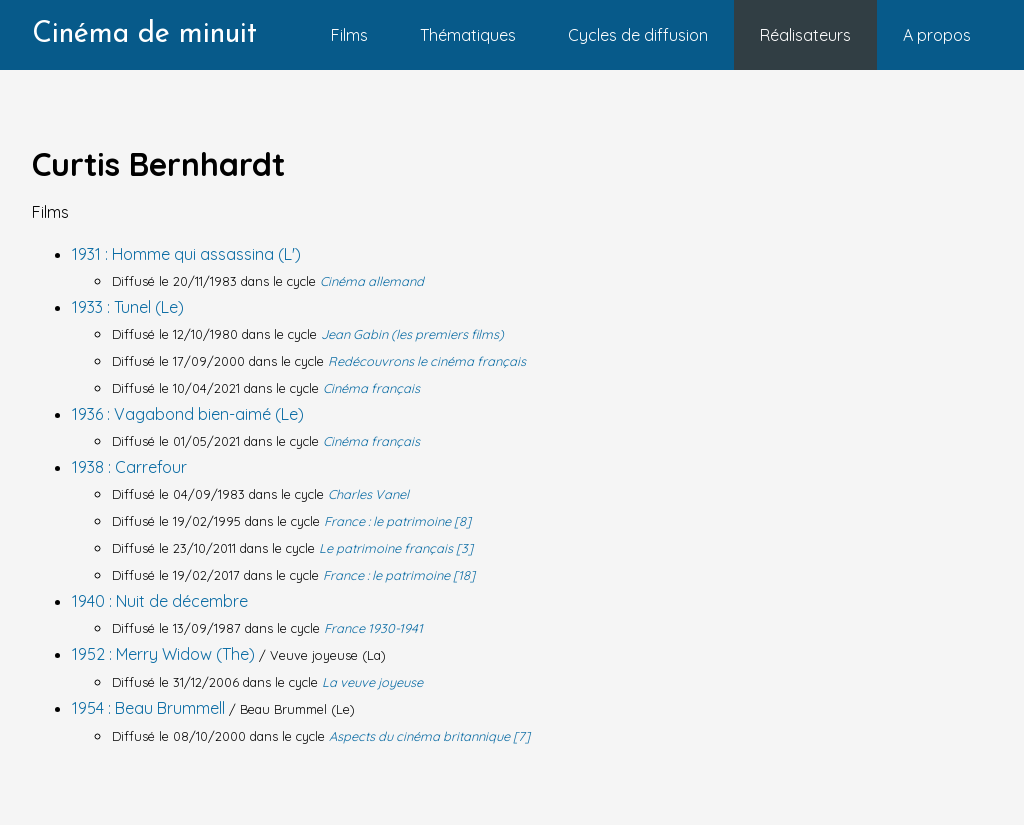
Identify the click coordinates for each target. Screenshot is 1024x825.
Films (349, 35)
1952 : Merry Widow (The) (165, 654)
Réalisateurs (805, 35)
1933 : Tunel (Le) (128, 307)
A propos (937, 35)
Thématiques (468, 35)
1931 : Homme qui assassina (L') (186, 254)
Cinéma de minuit (144, 34)
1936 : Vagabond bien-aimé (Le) (188, 414)
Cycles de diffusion (638, 35)
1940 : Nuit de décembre (160, 601)
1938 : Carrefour (129, 467)
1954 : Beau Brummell (150, 708)
